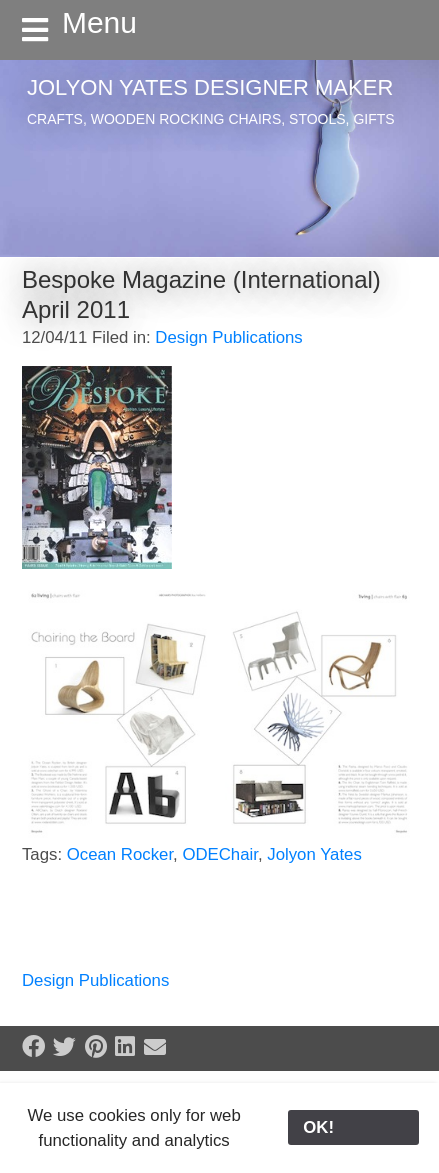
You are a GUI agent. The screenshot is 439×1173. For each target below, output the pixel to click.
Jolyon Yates (314, 854)
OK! (353, 1127)
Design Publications (228, 337)
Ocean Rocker (120, 854)
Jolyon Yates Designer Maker (210, 87)
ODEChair (220, 854)
